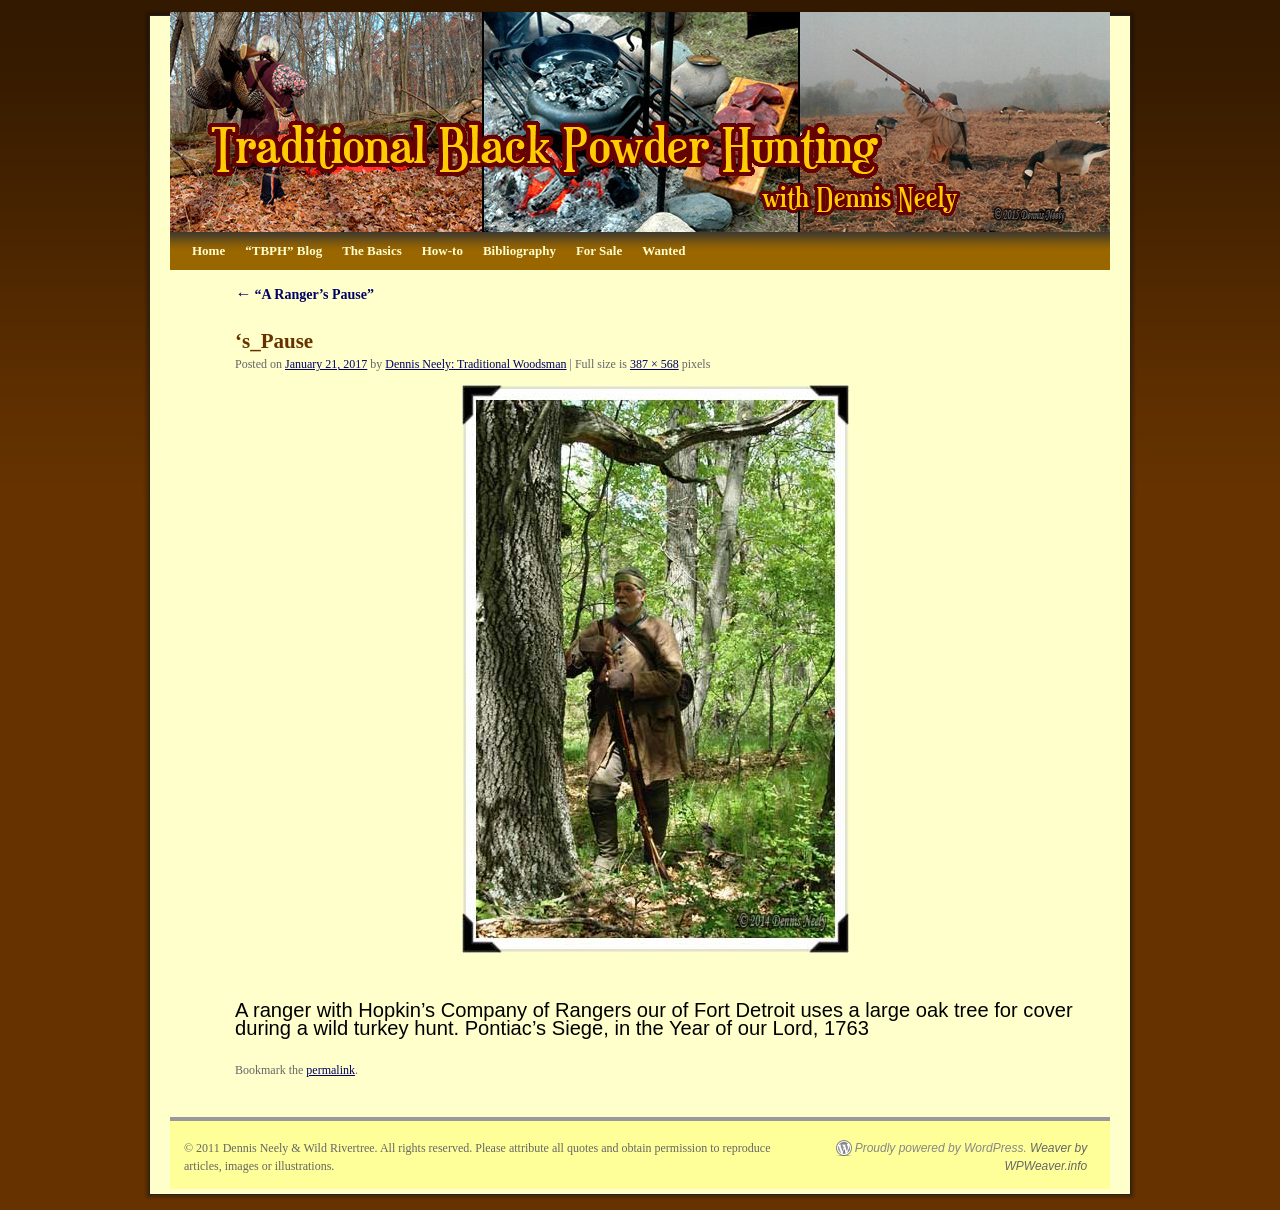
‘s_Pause (274, 341)
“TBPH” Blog (283, 250)
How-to (442, 250)
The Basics (372, 250)
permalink (330, 1070)
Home (208, 250)
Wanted (663, 250)
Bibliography (519, 250)
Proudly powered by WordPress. (941, 1148)
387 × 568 (654, 364)
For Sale (599, 250)
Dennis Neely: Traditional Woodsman (475, 364)
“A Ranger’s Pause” (304, 294)
